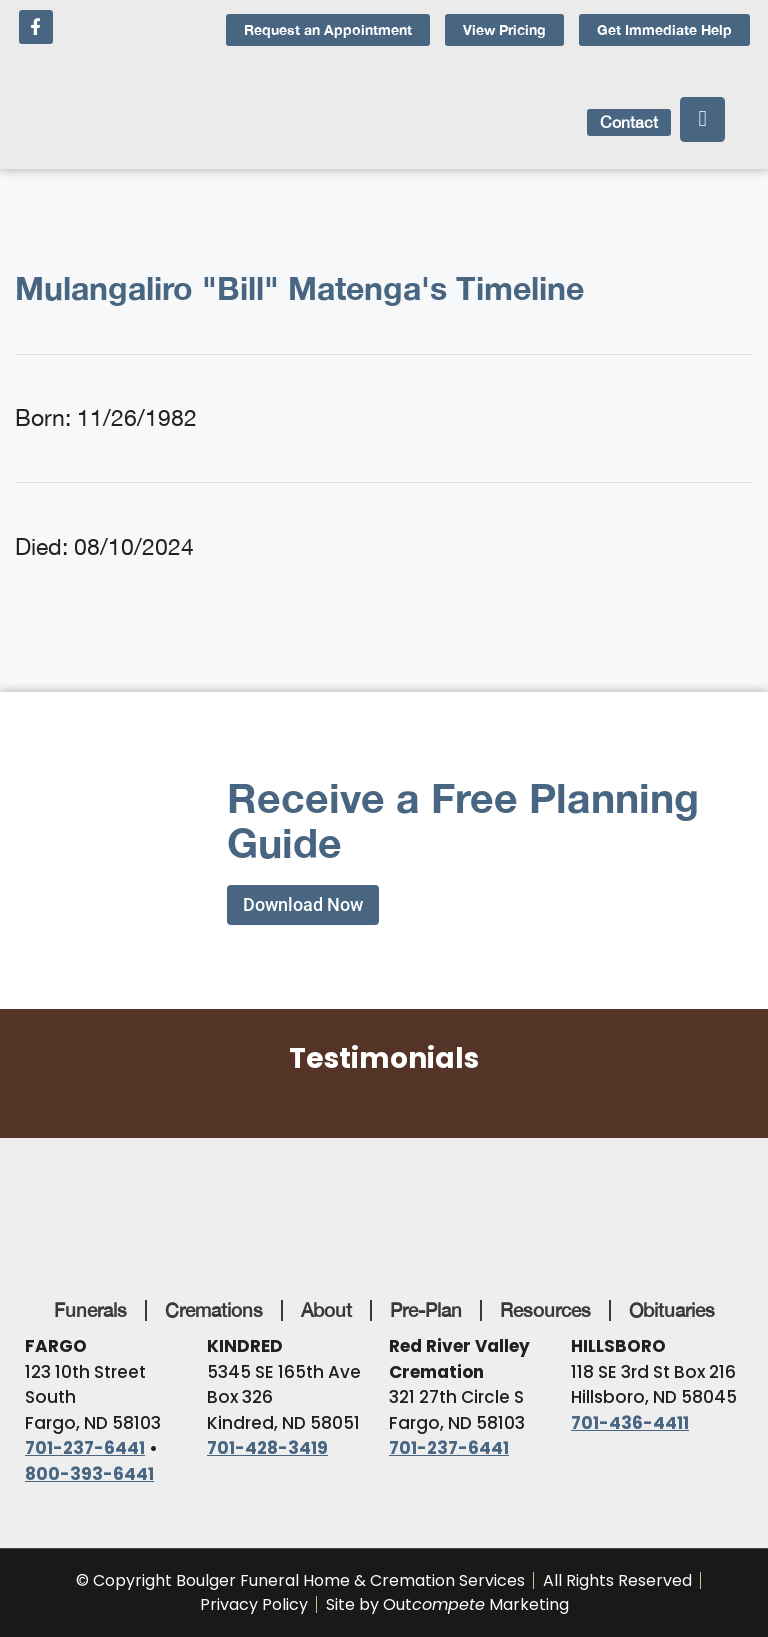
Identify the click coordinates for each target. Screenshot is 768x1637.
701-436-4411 (630, 1423)
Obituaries (672, 1310)
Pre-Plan (426, 1310)
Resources (545, 1310)
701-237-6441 (85, 1448)
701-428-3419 (267, 1448)
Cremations (214, 1310)
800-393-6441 (89, 1474)
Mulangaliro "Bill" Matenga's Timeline (299, 288)
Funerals (90, 1310)
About (326, 1310)
